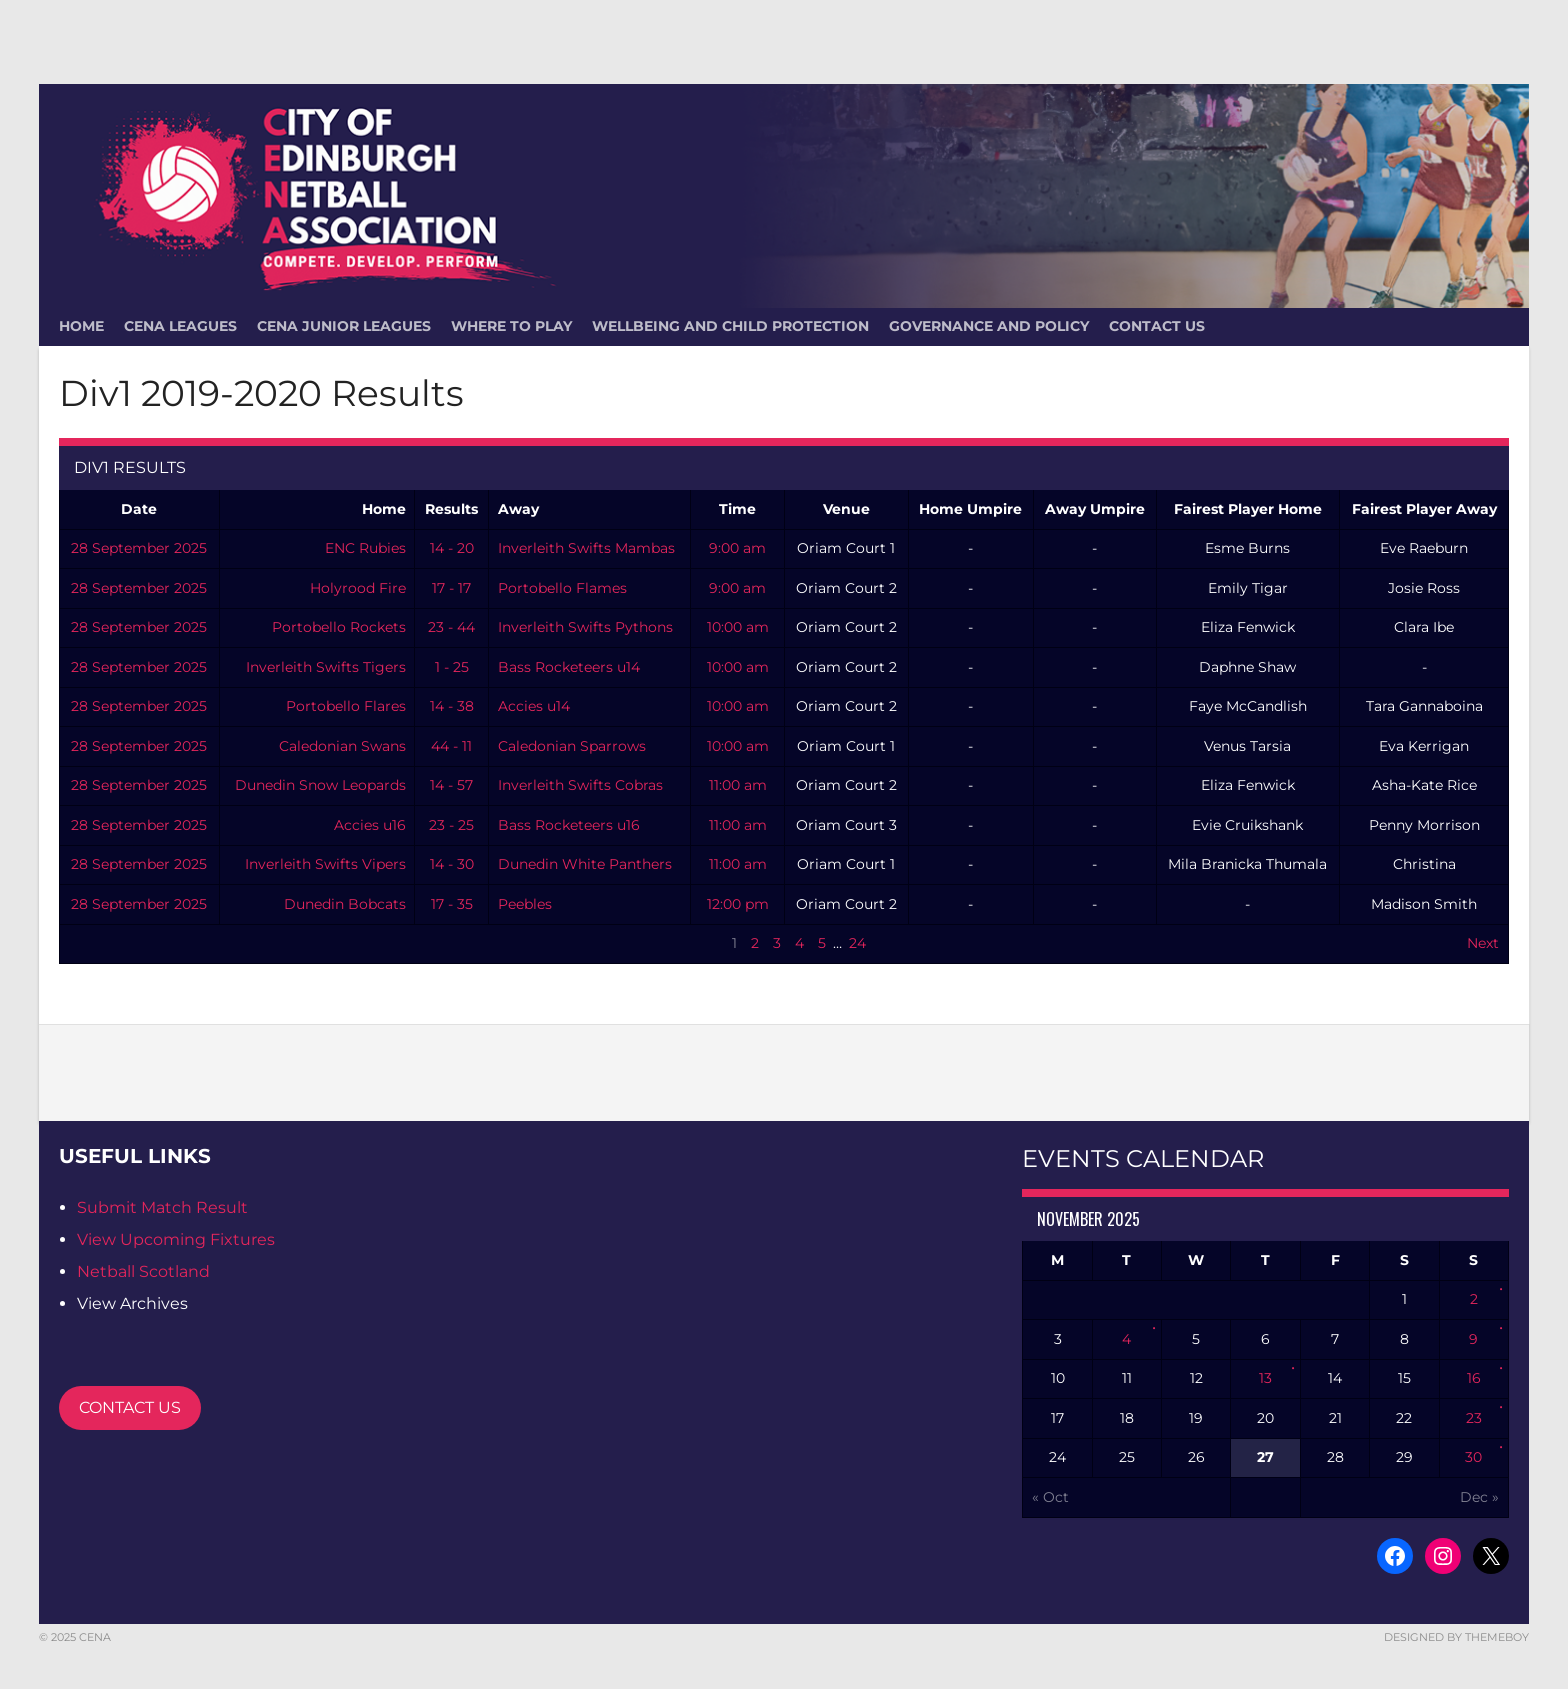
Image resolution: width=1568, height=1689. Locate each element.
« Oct (1050, 1497)
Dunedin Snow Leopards (320, 785)
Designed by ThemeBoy (1456, 1637)
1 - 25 (452, 667)
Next (1483, 943)
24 (857, 943)
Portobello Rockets (339, 627)
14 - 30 (452, 864)
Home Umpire (970, 509)
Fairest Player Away (1424, 509)
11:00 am (738, 785)
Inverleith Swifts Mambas (586, 548)
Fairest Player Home (1248, 509)
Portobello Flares (346, 706)
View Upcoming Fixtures (176, 1239)
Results (451, 509)
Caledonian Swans (342, 746)
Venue (846, 509)
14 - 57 (451, 785)
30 (1473, 1457)
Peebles (525, 904)
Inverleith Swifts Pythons (585, 627)
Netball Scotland (143, 1271)
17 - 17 (451, 588)
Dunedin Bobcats (345, 904)
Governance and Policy (989, 326)
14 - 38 (452, 706)
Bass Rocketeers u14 (569, 667)
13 (1265, 1378)
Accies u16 (370, 825)
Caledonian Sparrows (572, 746)
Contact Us (1157, 326)
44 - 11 (451, 746)
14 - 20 (452, 548)
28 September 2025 (139, 548)
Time (737, 509)
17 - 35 (452, 904)
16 (1474, 1378)
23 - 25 (451, 825)
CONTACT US (130, 1407)
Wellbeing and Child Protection (730, 326)
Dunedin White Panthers (585, 864)
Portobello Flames (562, 588)
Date (139, 509)
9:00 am (737, 548)
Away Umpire (1095, 509)
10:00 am (738, 627)
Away (518, 509)
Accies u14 (534, 706)
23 (1474, 1418)
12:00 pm (738, 904)
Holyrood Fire (358, 588)
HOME (81, 326)
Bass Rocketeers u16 (569, 825)
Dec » (1479, 1497)
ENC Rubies (365, 548)
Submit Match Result (162, 1207)
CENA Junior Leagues (344, 326)
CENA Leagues (180, 326)
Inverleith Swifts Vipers (325, 864)
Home (384, 509)
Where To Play (511, 326)
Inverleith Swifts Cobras (580, 785)
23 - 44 (451, 627)
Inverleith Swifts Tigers (326, 667)
